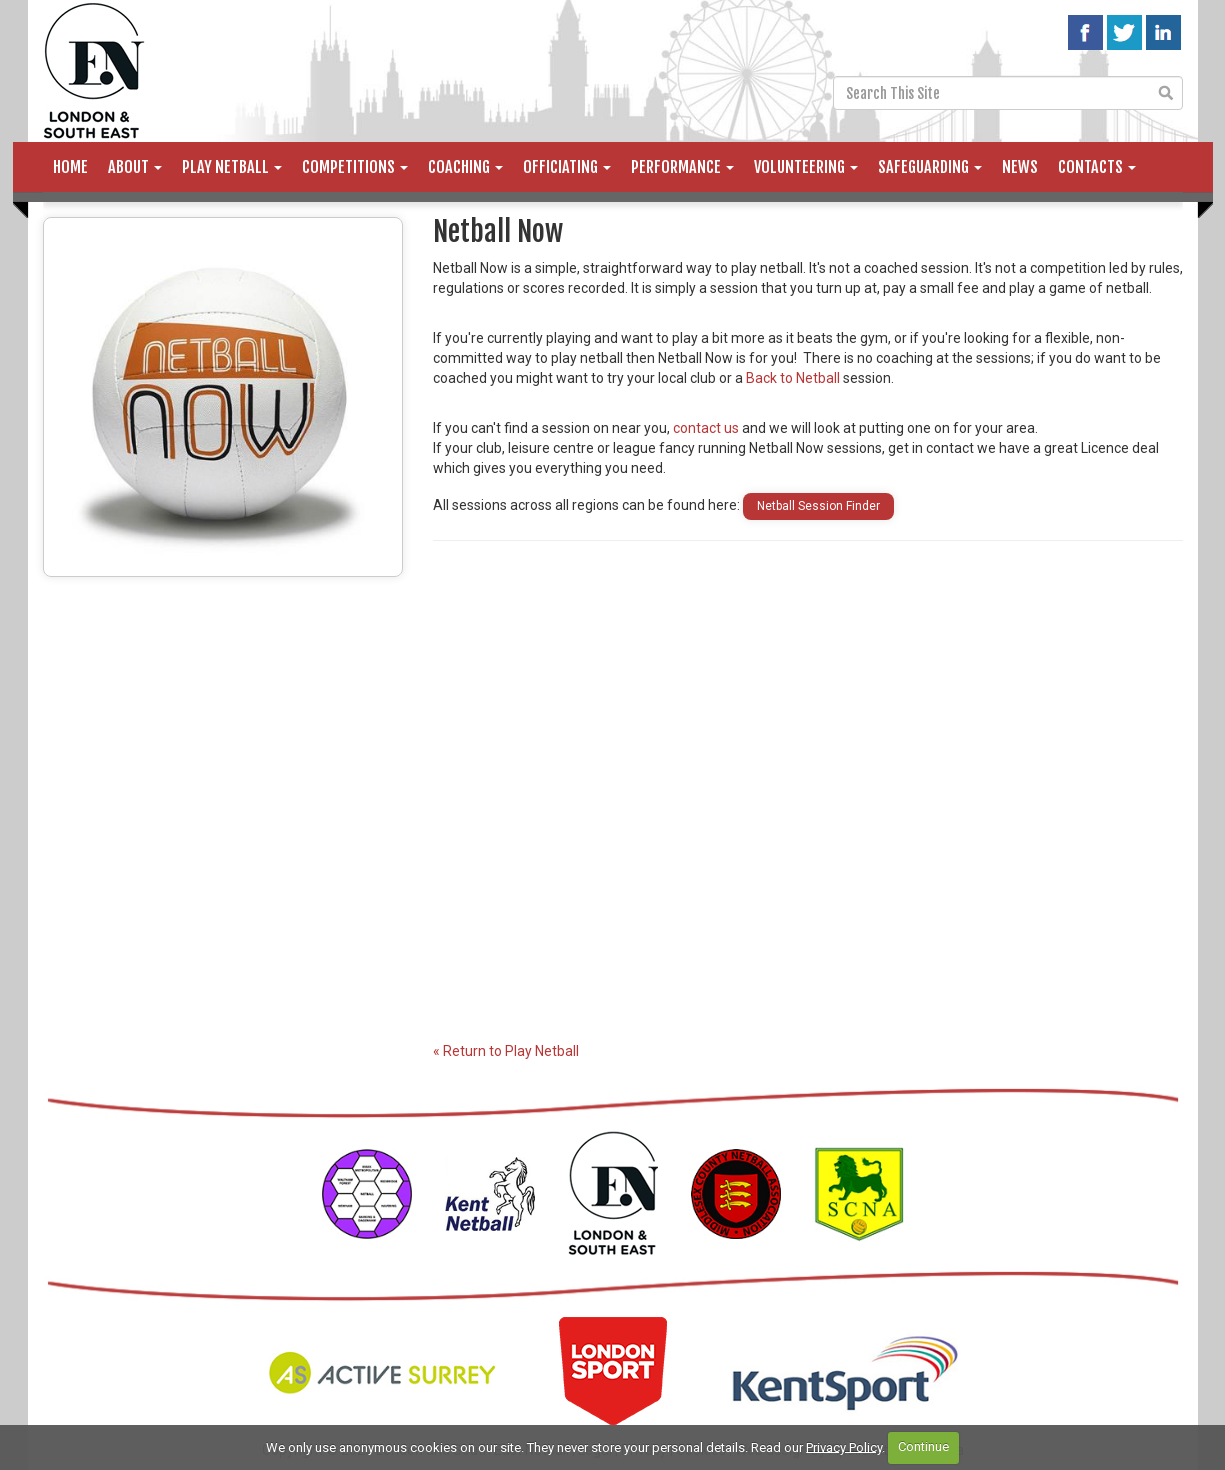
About (135, 167)
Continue (923, 1446)
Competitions (355, 167)
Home (70, 167)
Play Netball (232, 167)
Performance (682, 167)
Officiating (567, 167)
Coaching (465, 167)
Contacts (1097, 167)
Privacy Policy (844, 1446)
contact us (706, 428)
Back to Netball (793, 378)
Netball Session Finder (818, 506)
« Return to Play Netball (506, 1051)
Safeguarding (930, 167)
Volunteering (806, 167)
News (1020, 167)
